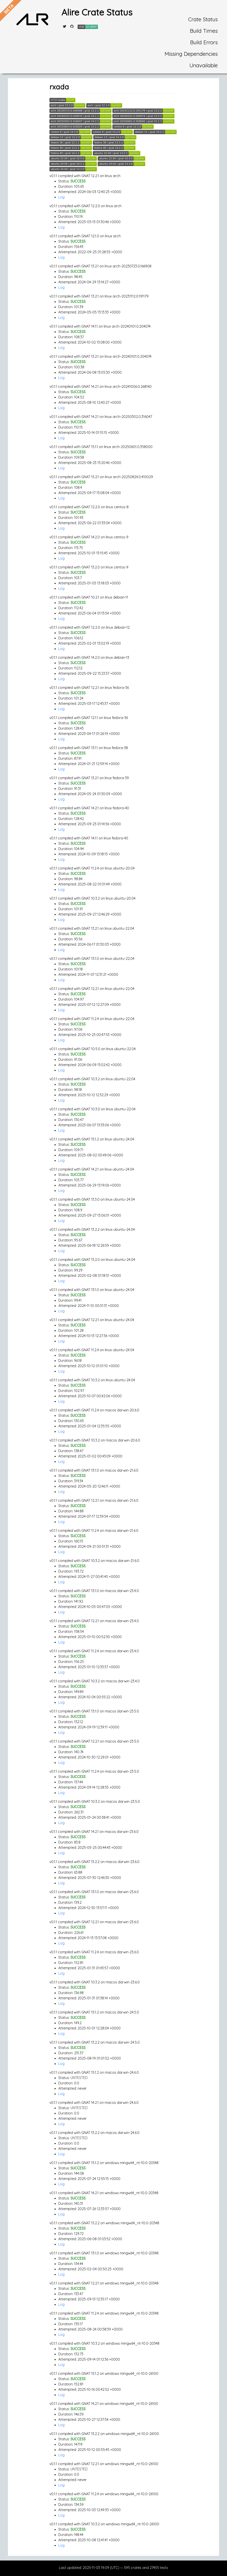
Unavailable (203, 65)
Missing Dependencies (191, 53)
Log (61, 197)
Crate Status (203, 19)
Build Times (204, 30)
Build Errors (204, 42)
